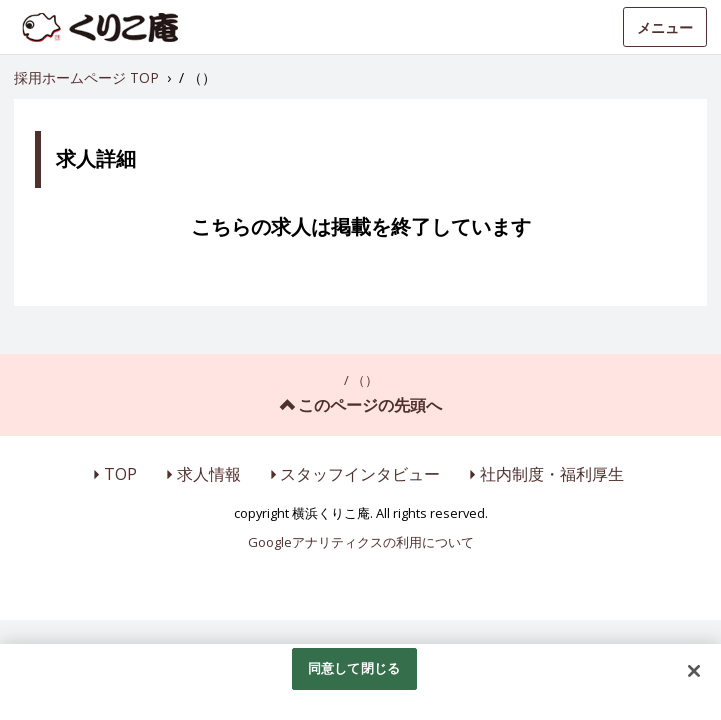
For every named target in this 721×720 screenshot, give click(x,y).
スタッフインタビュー (360, 474)
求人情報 (209, 474)
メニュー (665, 27)
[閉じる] (694, 671)
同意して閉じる (354, 668)
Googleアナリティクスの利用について (361, 542)
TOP (120, 474)
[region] (360, 682)
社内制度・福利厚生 (552, 474)
